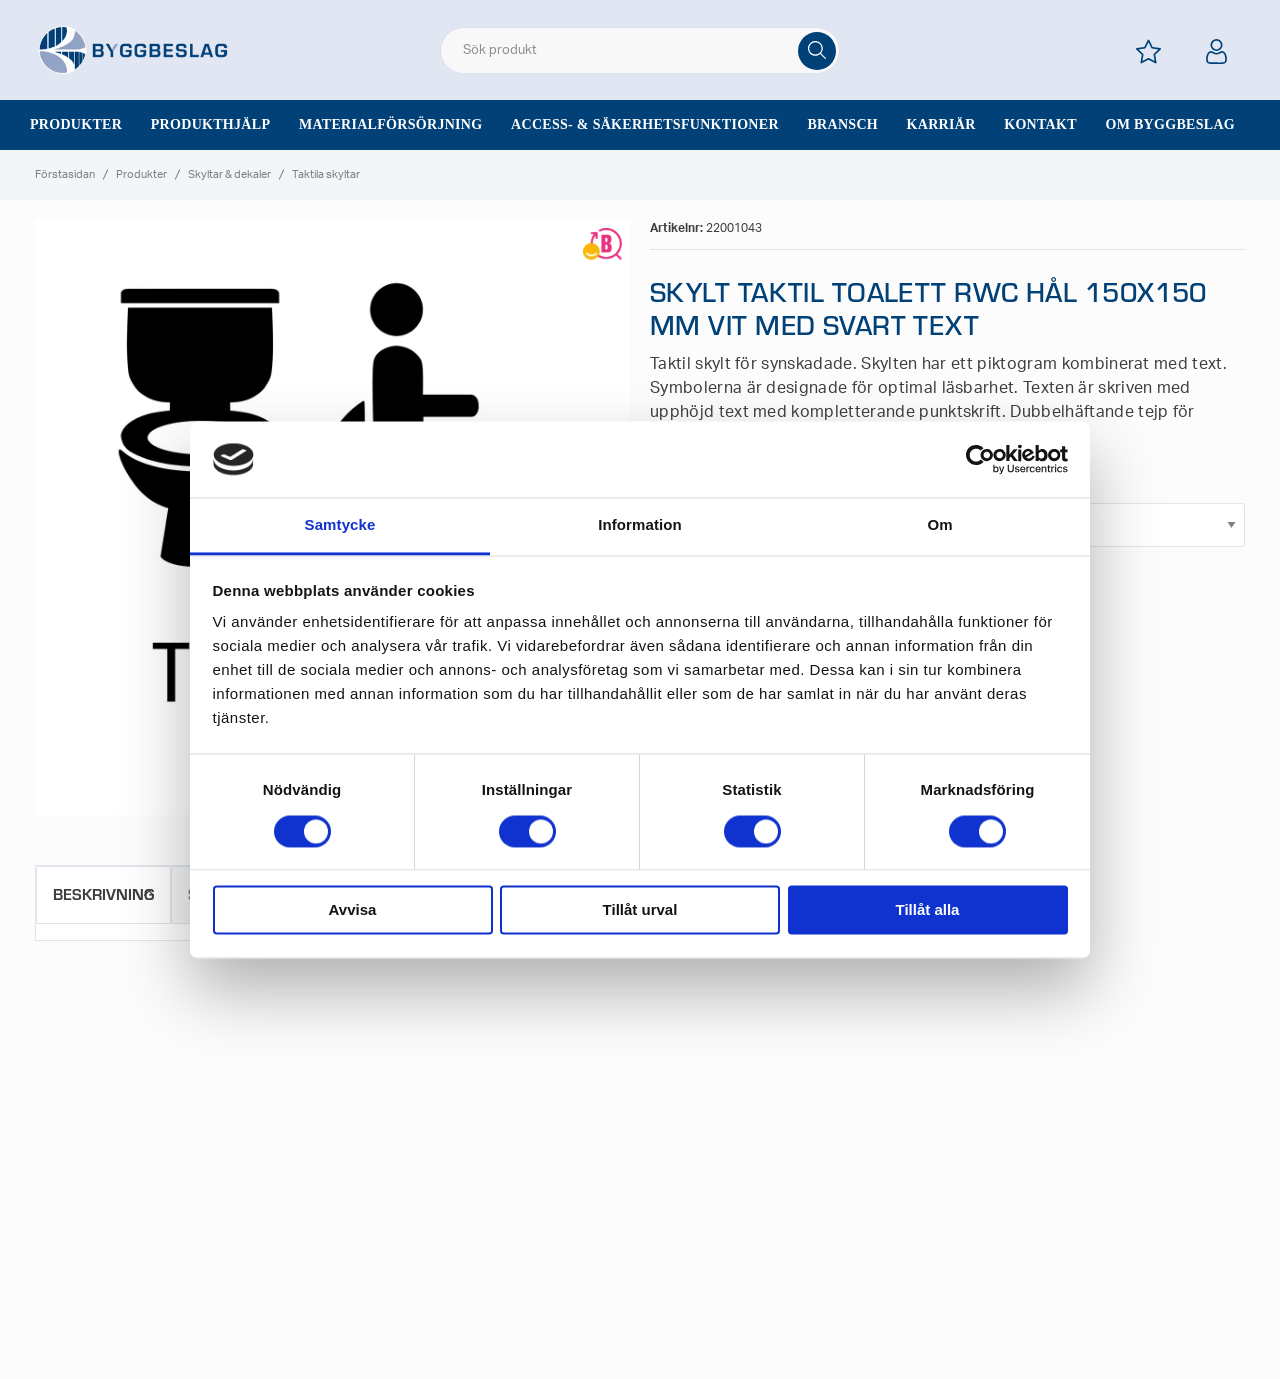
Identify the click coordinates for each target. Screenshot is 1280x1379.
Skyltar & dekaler (229, 174)
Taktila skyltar (326, 174)
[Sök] (817, 51)
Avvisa (353, 910)
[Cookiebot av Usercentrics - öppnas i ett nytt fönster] (980, 459)
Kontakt (1040, 124)
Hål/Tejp (981, 492)
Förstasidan (65, 174)
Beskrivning (103, 893)
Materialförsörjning (391, 124)
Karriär (941, 124)
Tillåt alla (928, 910)
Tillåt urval (640, 910)
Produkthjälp (211, 124)
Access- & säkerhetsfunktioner (645, 124)
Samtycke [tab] (340, 525)
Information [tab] (640, 525)
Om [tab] (939, 525)
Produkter (76, 124)
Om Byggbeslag (1170, 124)
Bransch (842, 124)
